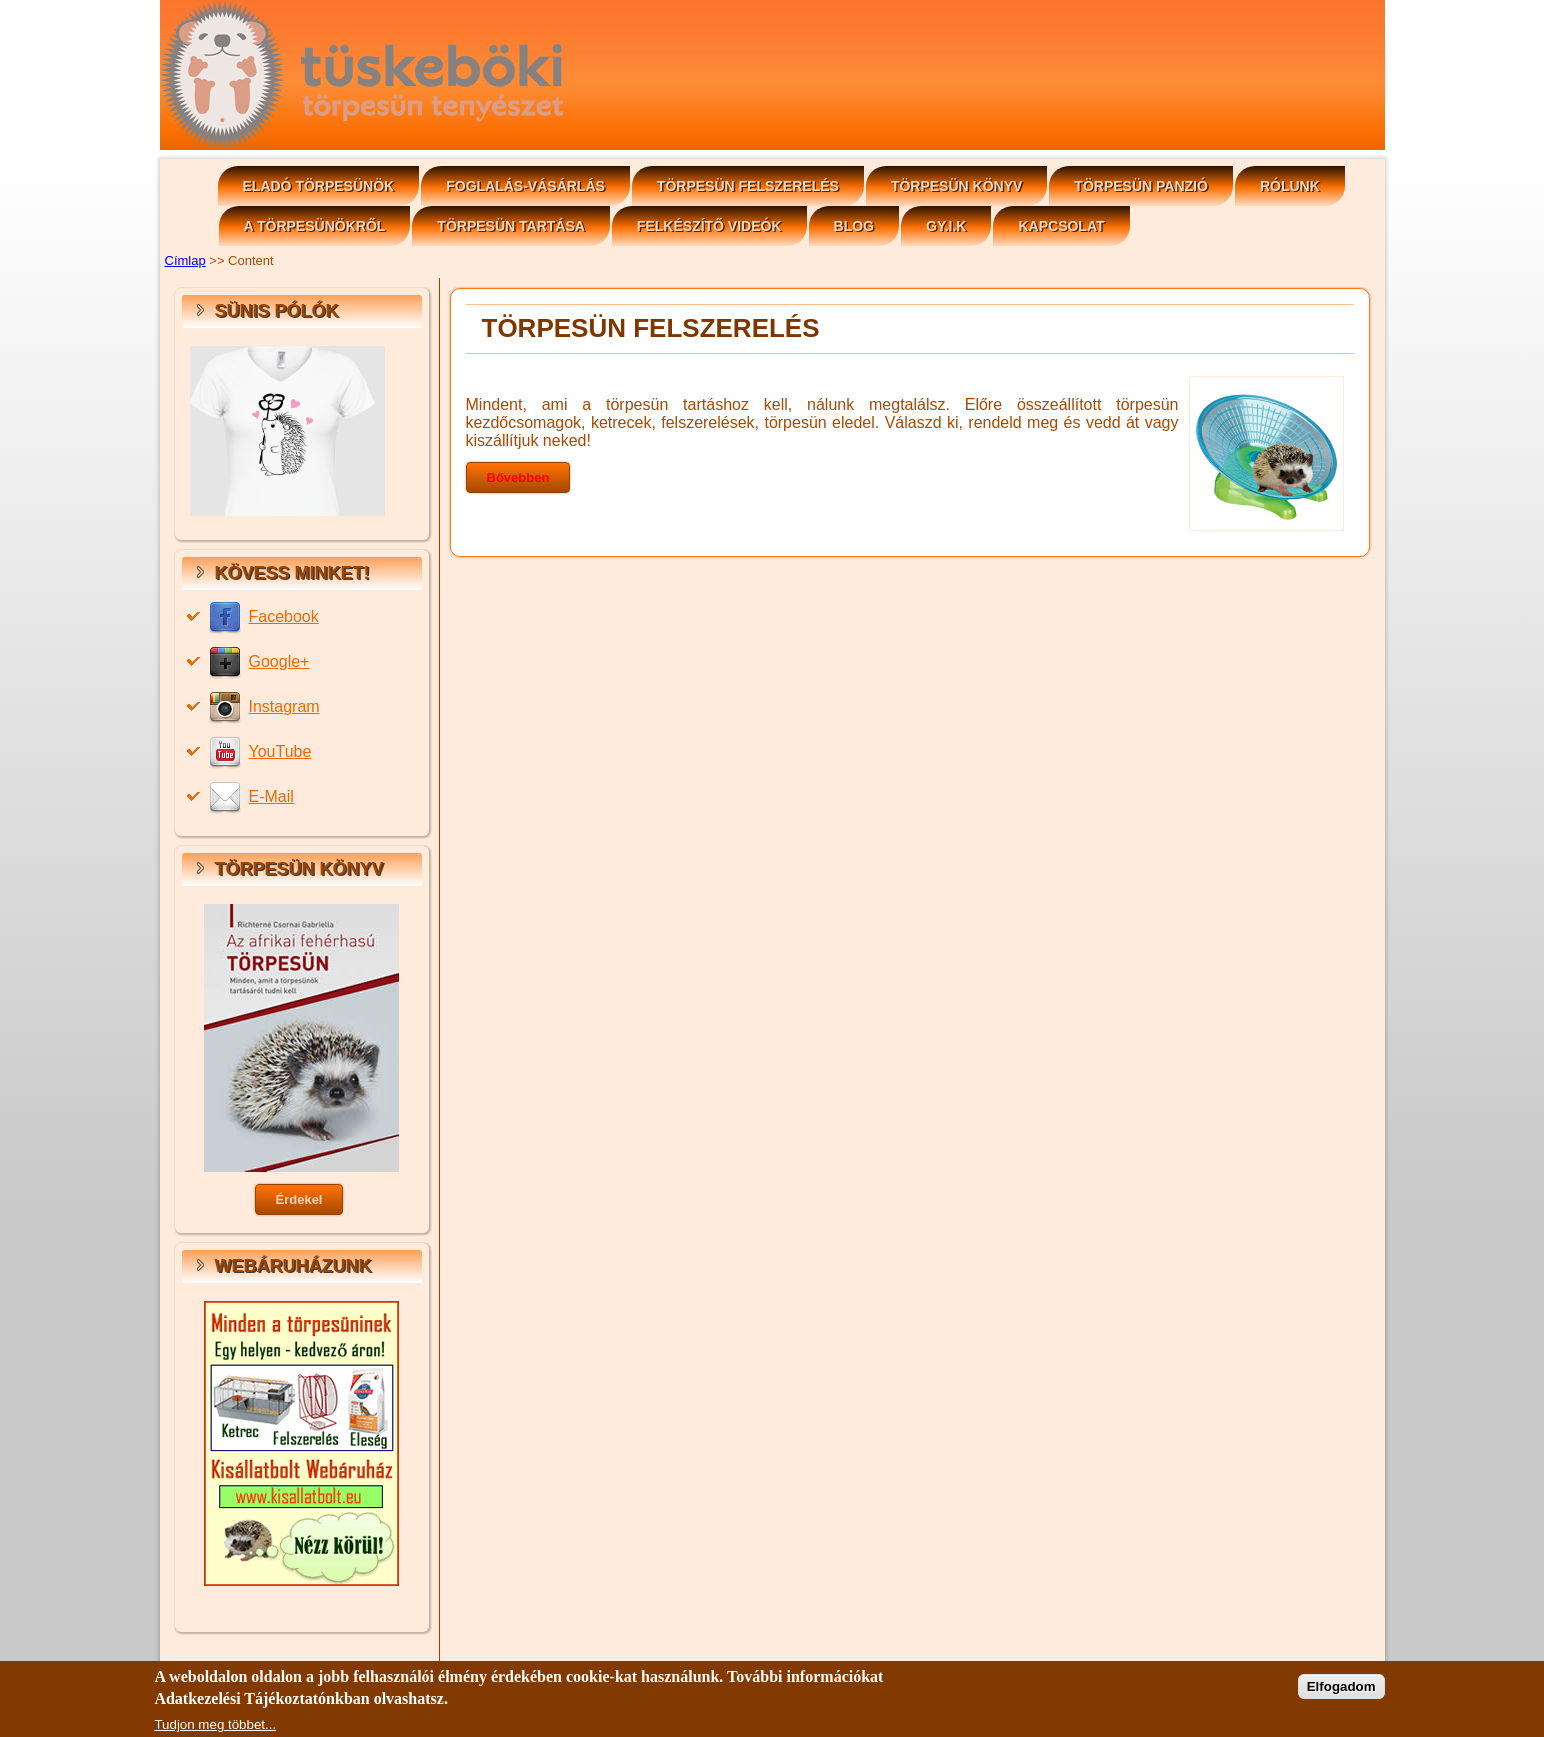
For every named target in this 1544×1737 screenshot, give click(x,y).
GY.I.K (946, 226)
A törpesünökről (315, 226)
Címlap (185, 260)
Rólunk (1290, 186)
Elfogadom (1341, 1692)
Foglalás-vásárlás (525, 186)
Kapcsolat (1061, 226)
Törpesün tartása (511, 226)
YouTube (280, 751)
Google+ (279, 661)
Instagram (284, 706)
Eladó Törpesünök (319, 186)
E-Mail (271, 796)
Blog (854, 226)
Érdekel (299, 1199)
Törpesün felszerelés (748, 186)
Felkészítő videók (709, 226)
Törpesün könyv (956, 186)
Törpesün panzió (1141, 186)
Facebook (284, 616)
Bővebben (518, 477)
